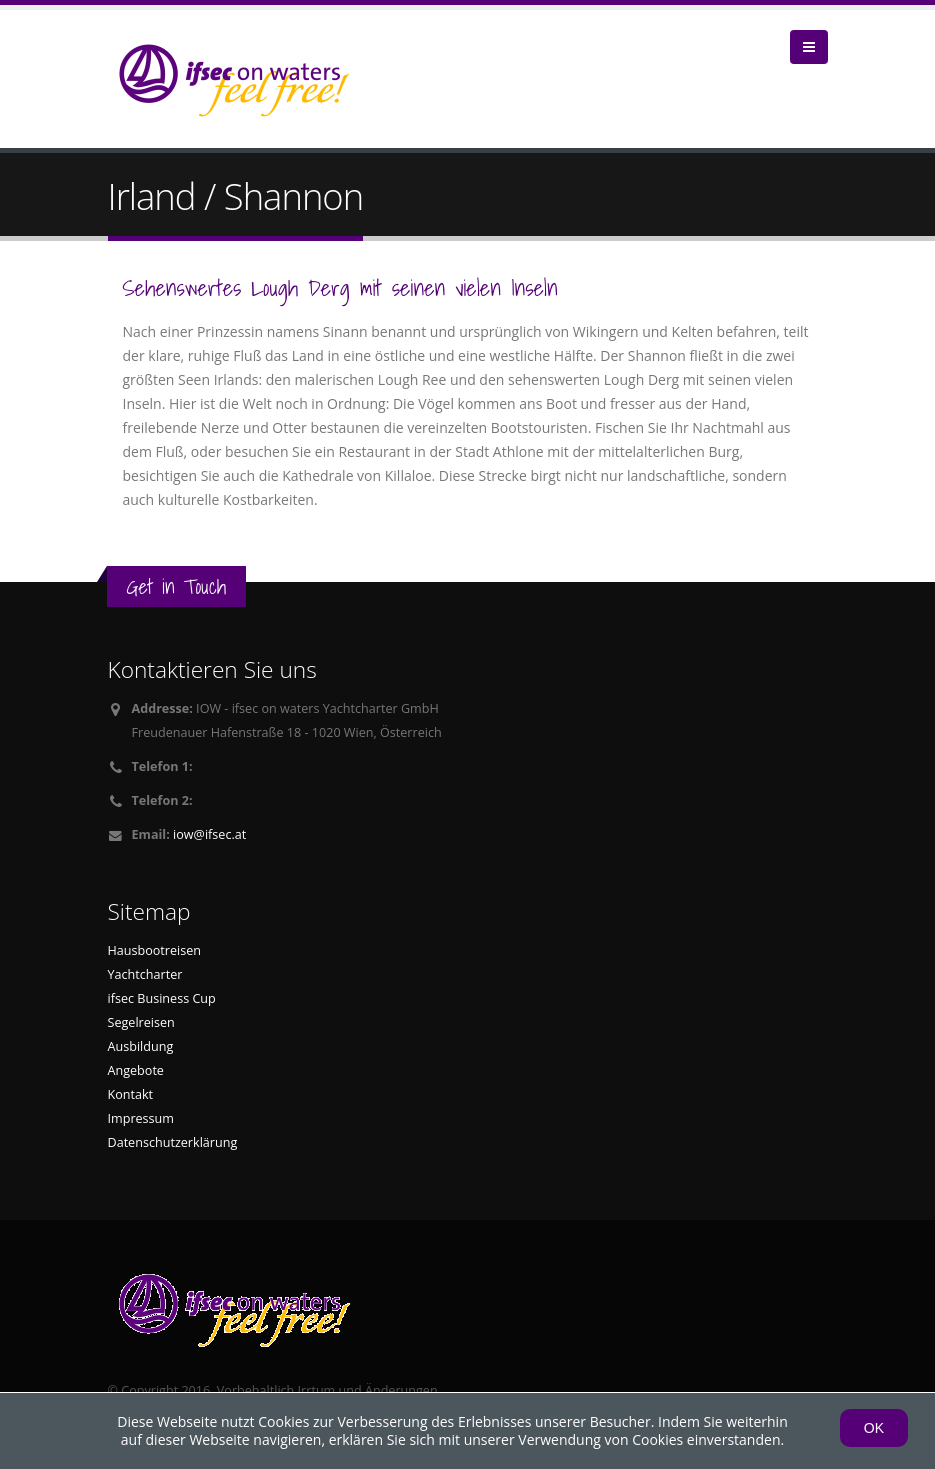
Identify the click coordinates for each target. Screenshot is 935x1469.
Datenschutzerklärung (173, 1142)
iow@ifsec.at (209, 834)
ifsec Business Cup (162, 998)
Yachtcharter (145, 974)
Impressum (141, 1118)
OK (874, 1428)
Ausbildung (141, 1046)
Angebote (136, 1070)
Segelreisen (141, 1022)
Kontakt (131, 1094)
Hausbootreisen (155, 950)
